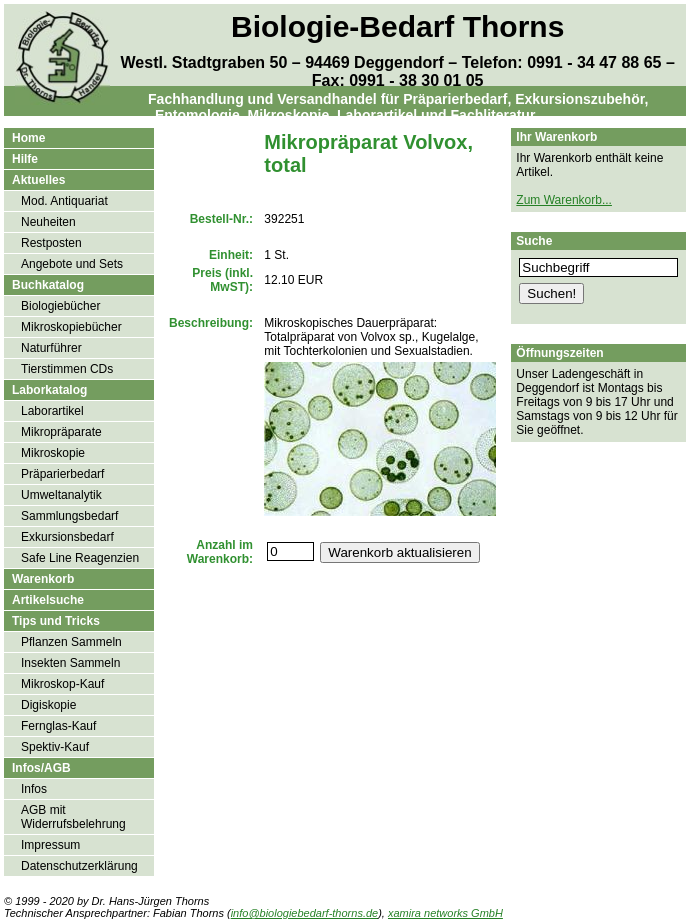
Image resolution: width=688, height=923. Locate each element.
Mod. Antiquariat (64, 201)
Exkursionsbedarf (67, 537)
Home (28, 138)
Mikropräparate (61, 432)
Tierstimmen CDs (67, 369)
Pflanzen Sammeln (71, 642)
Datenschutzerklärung (79, 866)
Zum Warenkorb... (564, 200)
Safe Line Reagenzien (80, 558)
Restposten (51, 243)
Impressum (50, 845)
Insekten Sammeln (70, 663)
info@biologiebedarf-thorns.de (305, 913)
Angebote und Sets (72, 264)
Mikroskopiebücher (71, 327)
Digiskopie (48, 705)
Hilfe (25, 159)
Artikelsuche (48, 600)
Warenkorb (43, 579)
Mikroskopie (53, 453)
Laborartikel (52, 411)
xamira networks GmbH (445, 913)
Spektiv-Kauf (55, 747)
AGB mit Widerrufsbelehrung (73, 817)
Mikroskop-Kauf (62, 684)
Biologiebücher (60, 306)
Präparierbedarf (62, 474)
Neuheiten (48, 222)
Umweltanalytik (61, 495)
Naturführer (51, 348)
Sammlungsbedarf (69, 516)
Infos (34, 789)
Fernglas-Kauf (58, 726)
